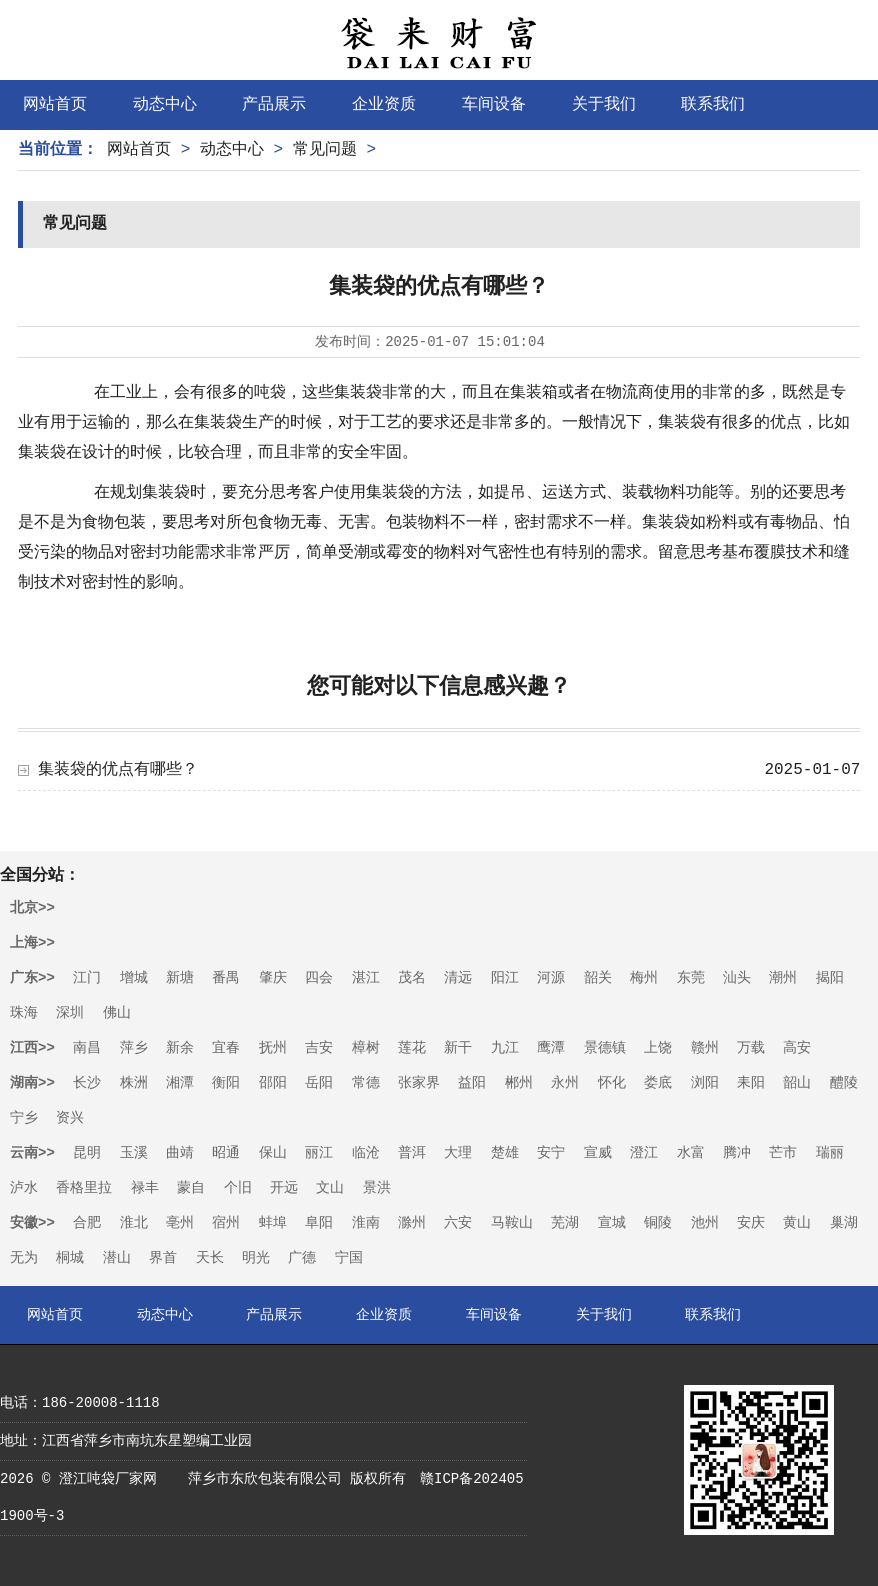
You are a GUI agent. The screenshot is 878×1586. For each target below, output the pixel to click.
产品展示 (274, 105)
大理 (458, 1153)
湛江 (366, 978)
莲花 (412, 1048)
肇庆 (273, 978)
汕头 (737, 978)
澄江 (644, 1153)
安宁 (551, 1153)
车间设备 (494, 105)
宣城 (612, 1223)
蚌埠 (273, 1223)
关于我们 (604, 105)
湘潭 (180, 1083)
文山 (330, 1188)
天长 (210, 1258)
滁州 (412, 1223)
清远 (458, 978)
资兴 (70, 1118)
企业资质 (384, 105)
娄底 (658, 1083)
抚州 (273, 1048)
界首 (163, 1258)
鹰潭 (551, 1048)
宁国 (349, 1258)
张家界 (419, 1083)
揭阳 (830, 978)
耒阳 (751, 1083)
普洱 (412, 1153)
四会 (319, 978)
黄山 (797, 1223)
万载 (751, 1048)
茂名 (412, 978)
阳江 (505, 978)
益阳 (472, 1083)
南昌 (87, 1048)
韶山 (797, 1083)
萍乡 (134, 1048)
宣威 (598, 1153)
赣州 (705, 1048)
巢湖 (844, 1223)
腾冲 (737, 1153)
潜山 (117, 1258)
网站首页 (55, 105)
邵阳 (273, 1083)
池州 (705, 1223)
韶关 (598, 978)
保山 (273, 1153)
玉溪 (134, 1153)
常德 (366, 1083)
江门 (87, 978)
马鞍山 (512, 1223)
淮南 (366, 1223)
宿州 (226, 1223)
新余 (180, 1048)
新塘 (180, 978)
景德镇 (605, 1048)
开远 (284, 1188)
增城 (134, 978)
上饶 (658, 1048)
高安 (797, 1048)
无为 (24, 1258)
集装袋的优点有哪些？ (118, 770)
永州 (565, 1083)
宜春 (226, 1048)
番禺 (226, 978)
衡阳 (226, 1083)
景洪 (377, 1188)
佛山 (117, 1013)
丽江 (319, 1153)
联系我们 (713, 105)
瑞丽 (830, 1153)
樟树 (366, 1048)
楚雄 (505, 1153)
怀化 (612, 1083)
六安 (458, 1223)
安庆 (751, 1223)
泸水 (24, 1188)
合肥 (87, 1223)
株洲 (134, 1083)
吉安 (319, 1048)
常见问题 (325, 150)
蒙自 (191, 1188)
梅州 (644, 978)
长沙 (87, 1083)
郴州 (519, 1083)
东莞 (691, 978)
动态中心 (165, 105)
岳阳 (319, 1083)
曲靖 (180, 1153)
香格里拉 (84, 1188)
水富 (691, 1153)
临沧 (366, 1153)
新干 (458, 1048)
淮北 (134, 1223)
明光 (256, 1258)
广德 (302, 1258)
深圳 (70, 1013)
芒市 (783, 1153)
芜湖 (565, 1223)
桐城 (70, 1258)
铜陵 (658, 1223)
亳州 (180, 1223)
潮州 (783, 978)
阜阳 (319, 1223)
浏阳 (705, 1083)
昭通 (226, 1153)
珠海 (24, 1013)
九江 (505, 1048)
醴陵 (844, 1083)
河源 (551, 978)
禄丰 (145, 1188)
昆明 (87, 1153)
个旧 (238, 1188)
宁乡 (24, 1118)
